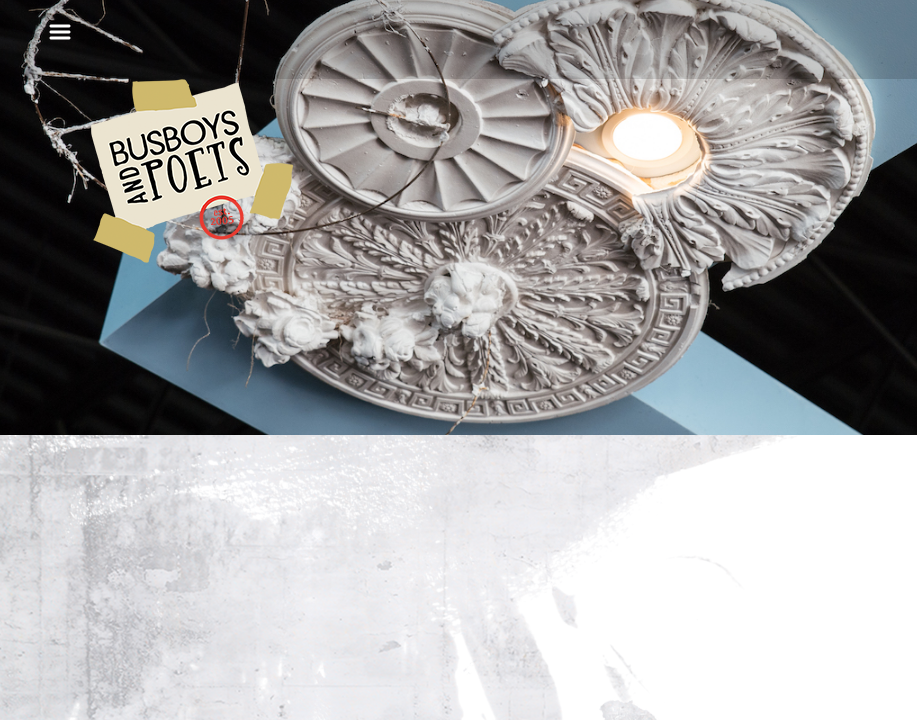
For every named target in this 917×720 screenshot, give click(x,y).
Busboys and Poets (192, 171)
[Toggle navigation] (60, 32)
